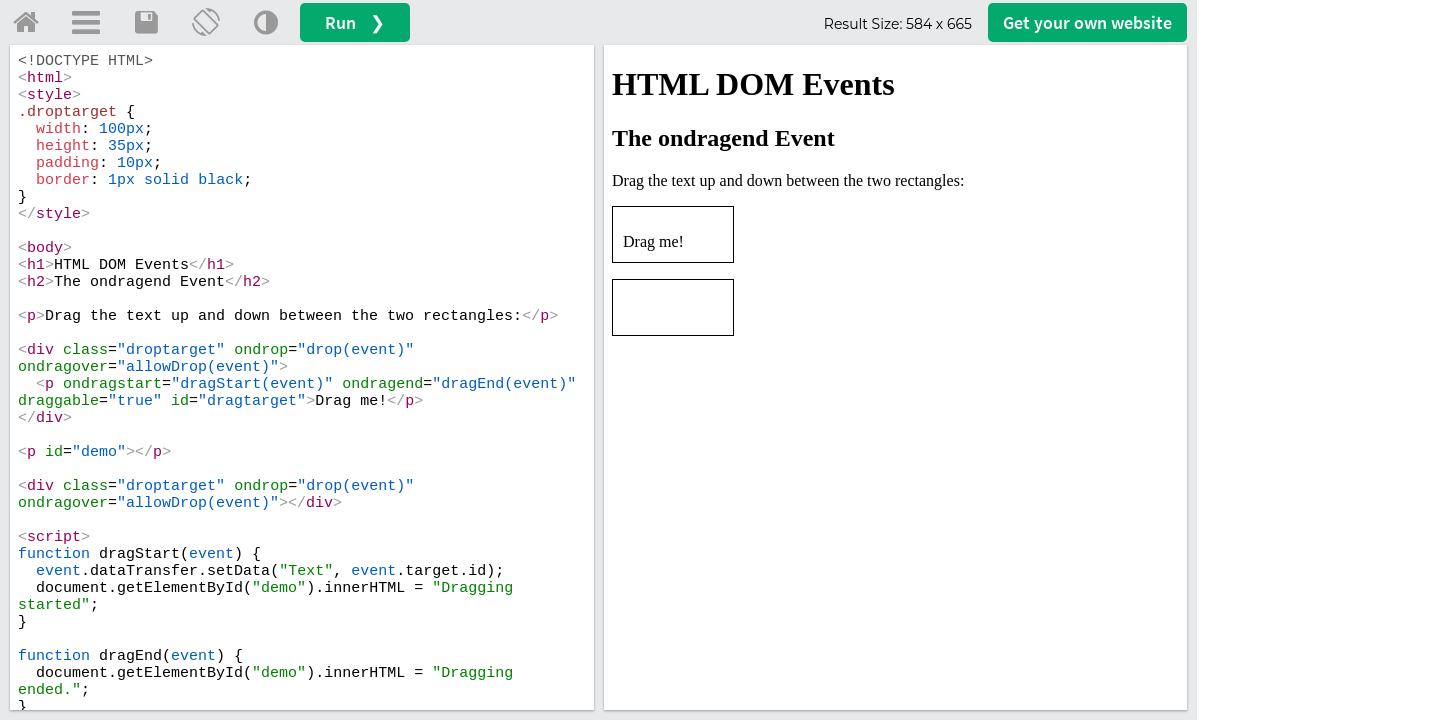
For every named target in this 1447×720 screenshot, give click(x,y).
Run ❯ (355, 22)
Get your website (1087, 22)
